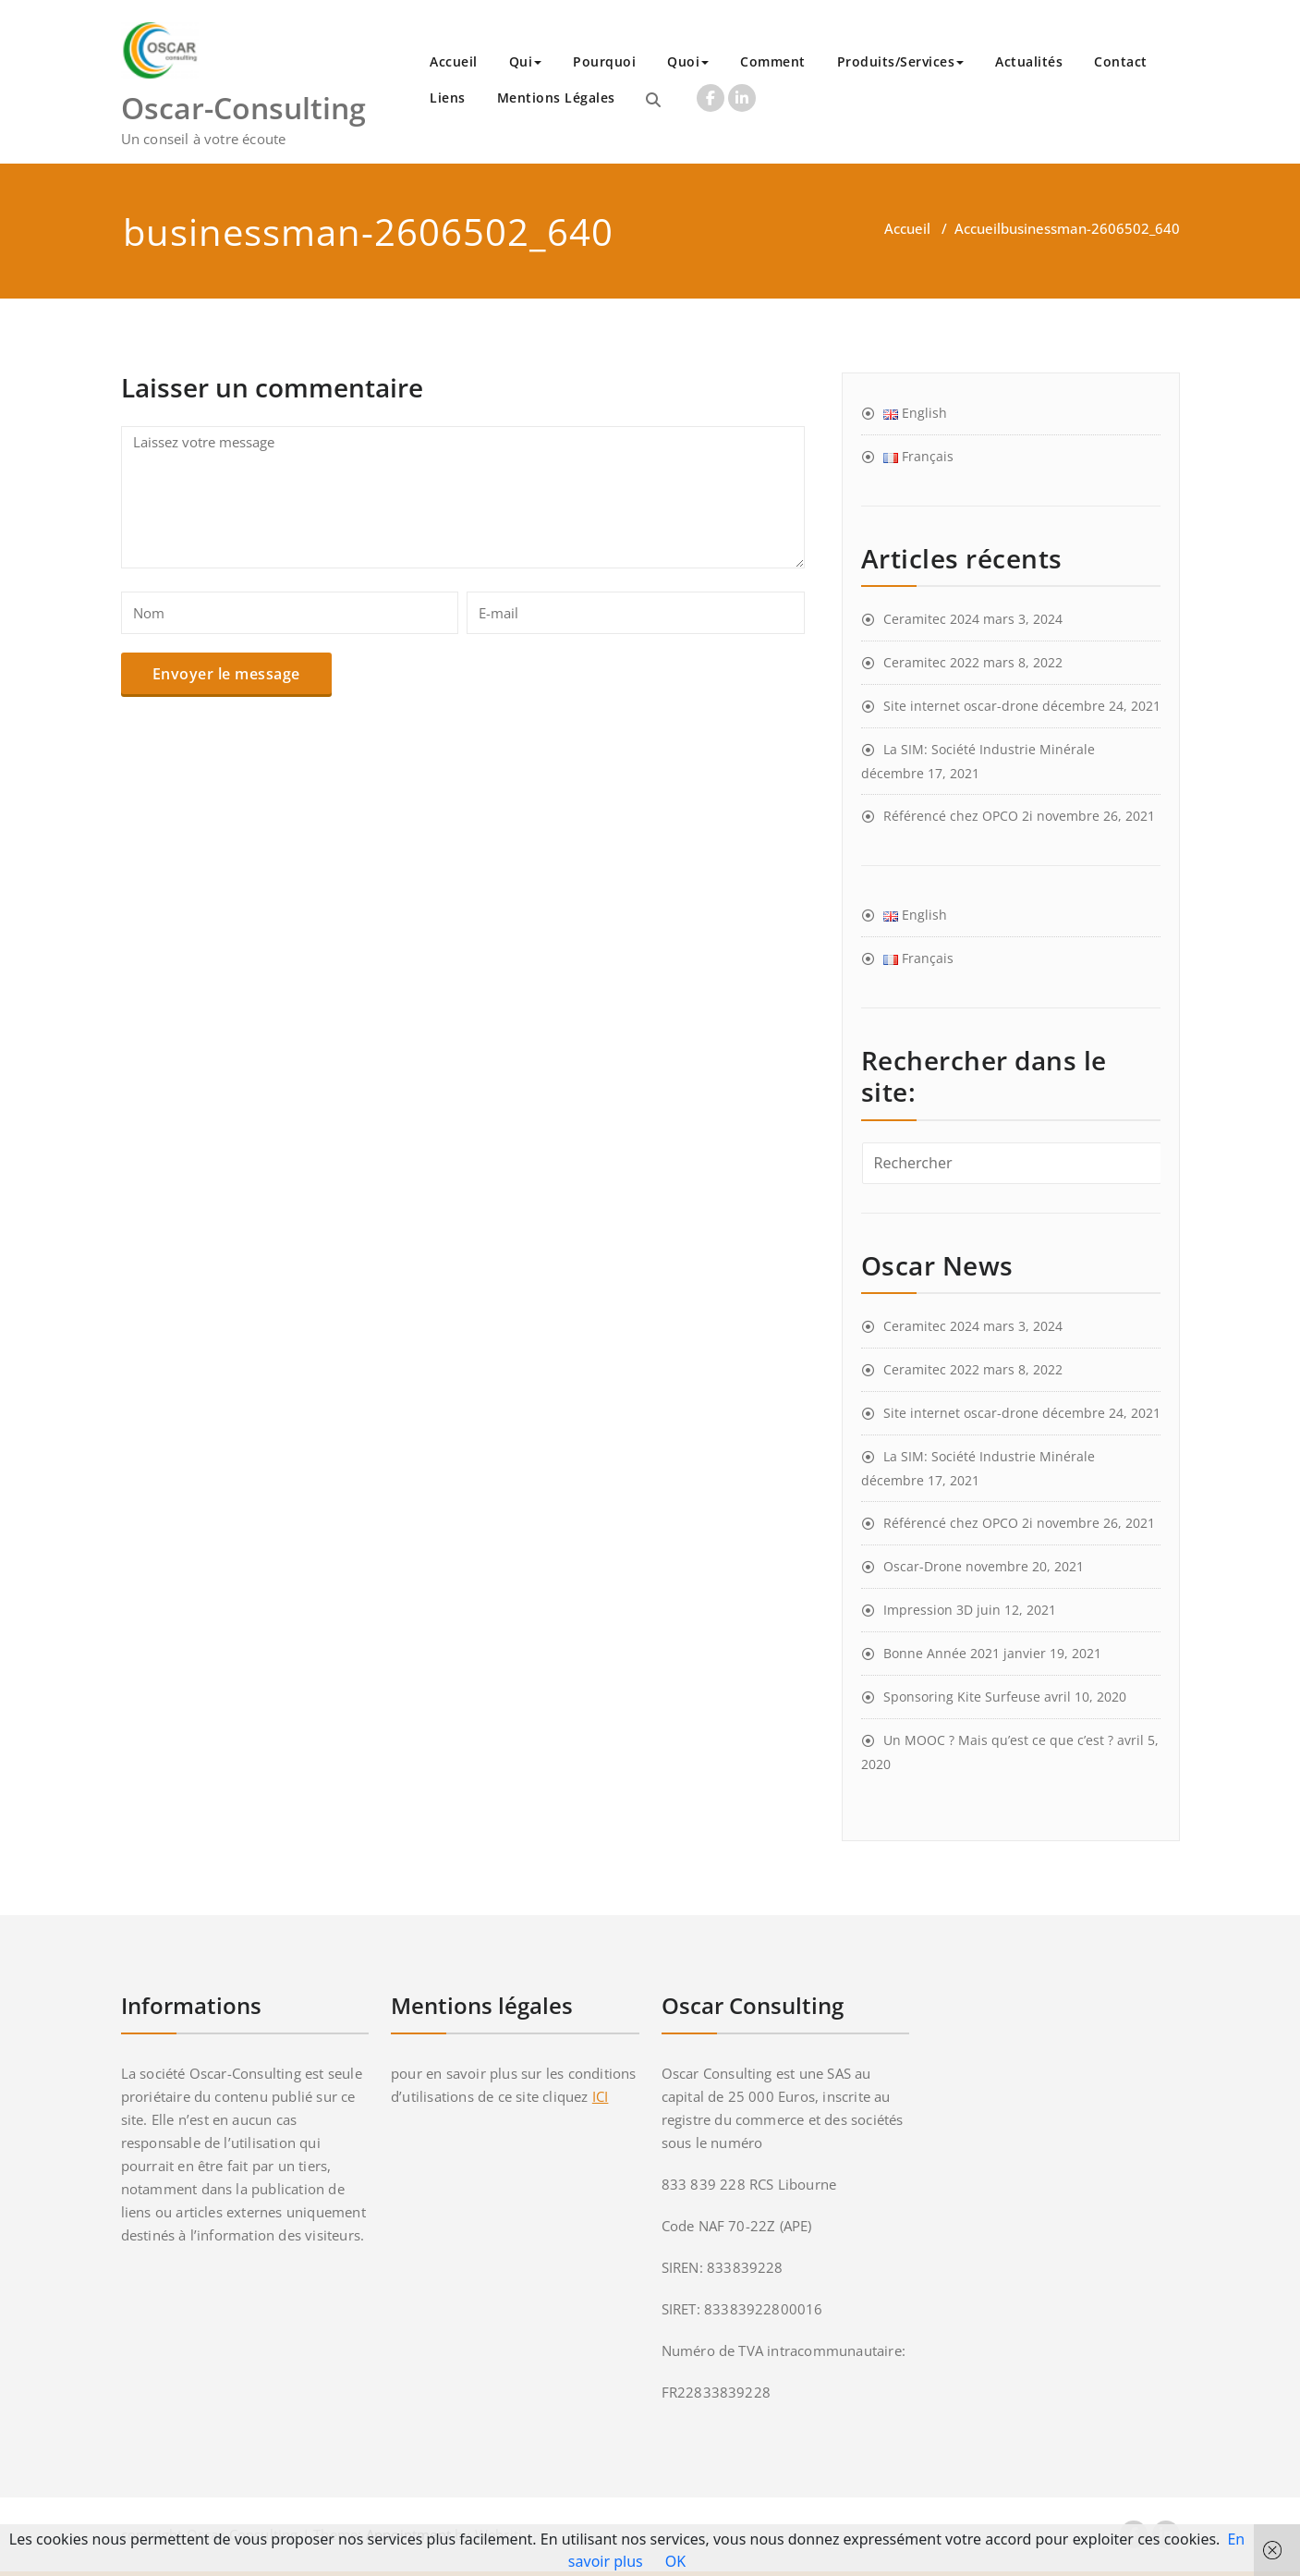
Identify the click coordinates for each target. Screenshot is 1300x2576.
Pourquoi (604, 61)
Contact (1121, 61)
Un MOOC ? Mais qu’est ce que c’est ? (998, 1740)
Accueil (454, 61)
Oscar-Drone (922, 1566)
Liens (448, 97)
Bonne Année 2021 (941, 1653)
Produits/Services (901, 61)
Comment (773, 61)
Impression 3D (928, 1609)
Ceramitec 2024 (931, 619)
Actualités (1029, 61)
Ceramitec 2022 (931, 662)
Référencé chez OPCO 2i (958, 815)
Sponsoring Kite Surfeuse (961, 1696)
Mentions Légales (556, 97)
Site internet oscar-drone (961, 705)
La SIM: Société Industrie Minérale (989, 749)
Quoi (688, 61)
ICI (600, 2096)
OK (675, 2561)
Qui (525, 61)
